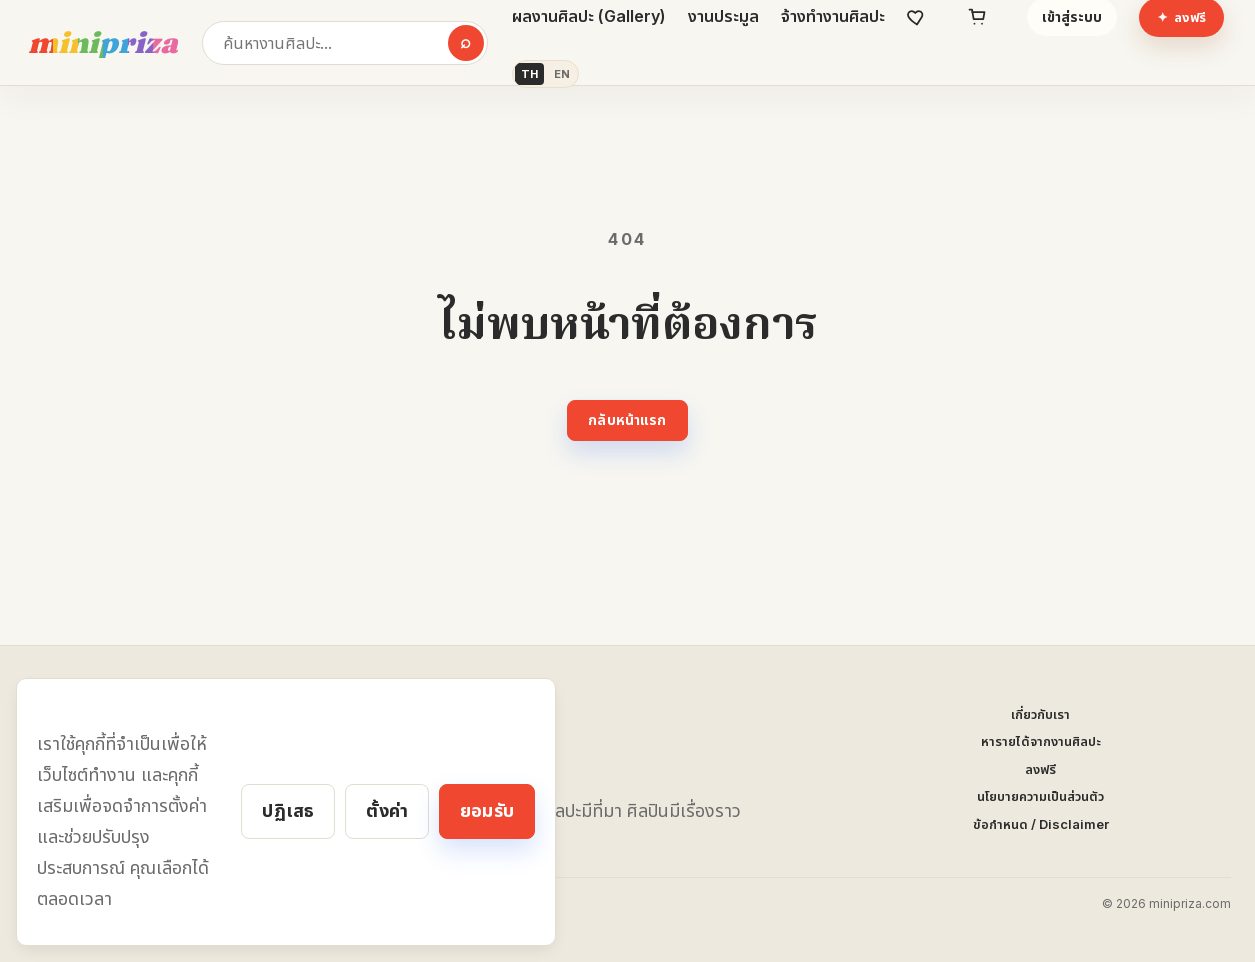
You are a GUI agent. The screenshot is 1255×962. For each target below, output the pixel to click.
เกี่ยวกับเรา (1040, 714)
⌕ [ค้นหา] (465, 42)
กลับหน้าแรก (627, 419)
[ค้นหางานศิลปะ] (345, 43)
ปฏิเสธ (288, 810)
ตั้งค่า (387, 810)
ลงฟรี (1040, 769)
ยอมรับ (487, 810)
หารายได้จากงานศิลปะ (1041, 741)
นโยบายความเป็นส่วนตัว (1040, 796)
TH (529, 74)
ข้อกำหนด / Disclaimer (1041, 824)
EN (562, 74)
